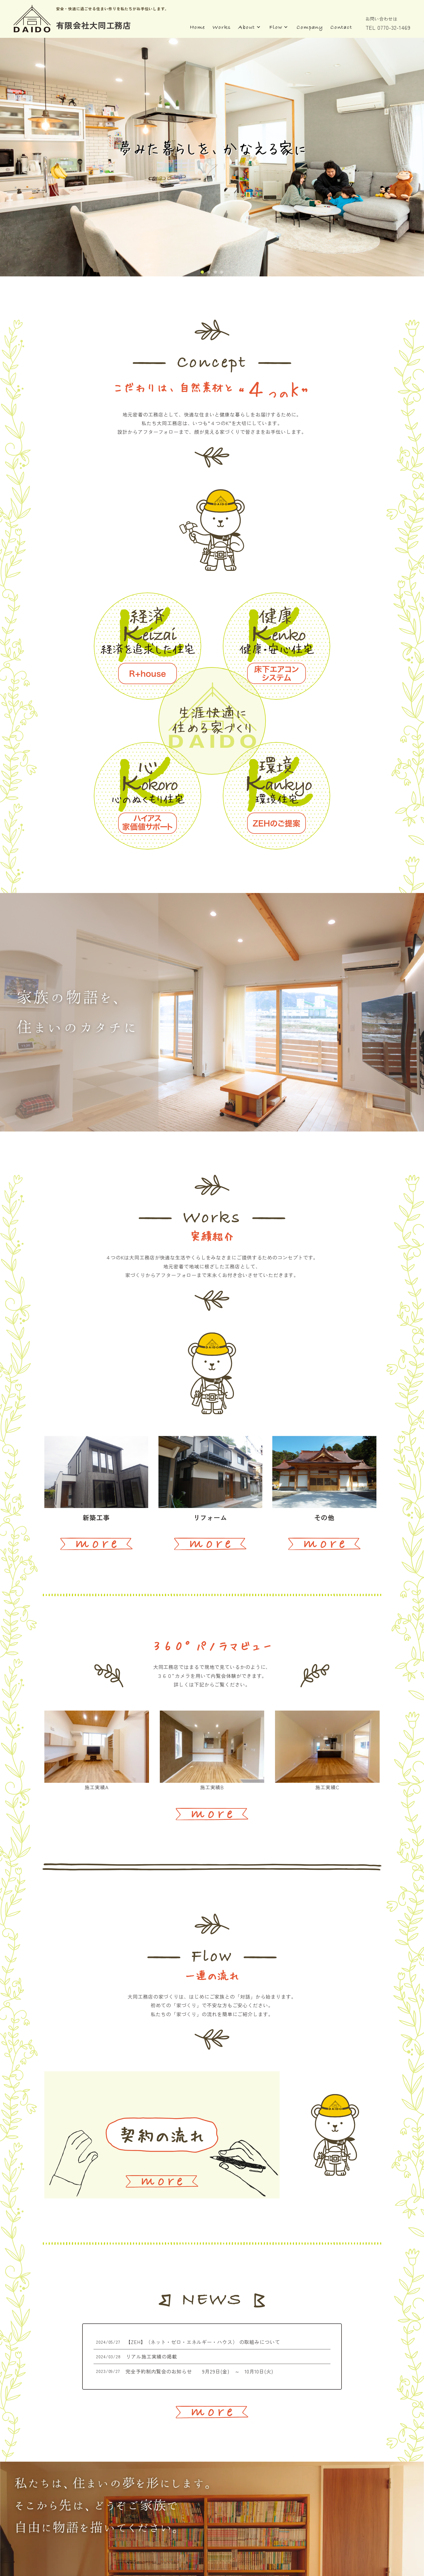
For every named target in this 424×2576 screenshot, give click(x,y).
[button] (202, 272)
